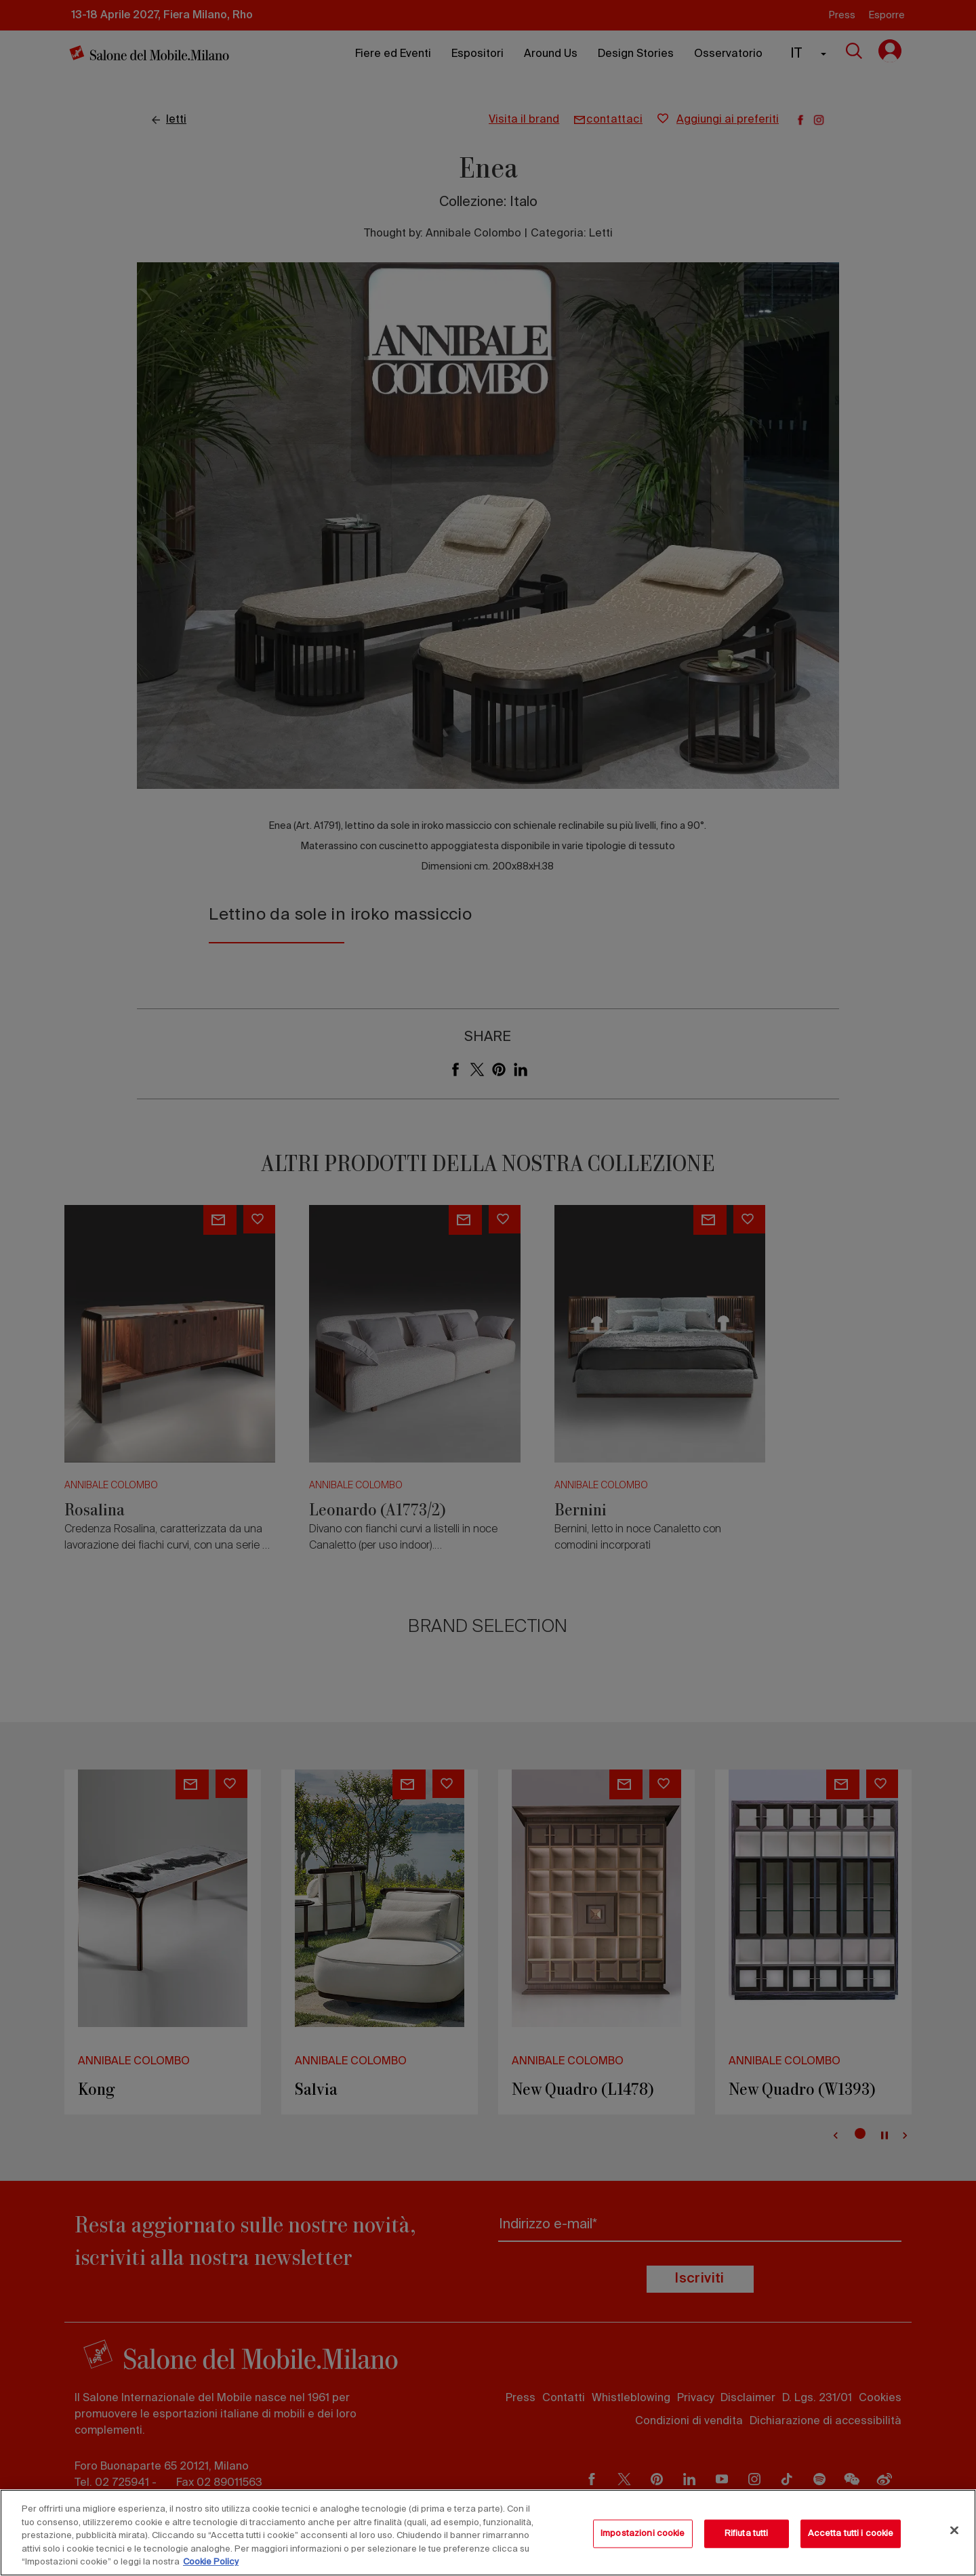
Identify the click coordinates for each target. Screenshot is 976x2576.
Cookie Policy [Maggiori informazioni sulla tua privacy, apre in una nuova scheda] (211, 2562)
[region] (488, 2532)
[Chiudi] (954, 2531)
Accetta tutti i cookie (851, 2533)
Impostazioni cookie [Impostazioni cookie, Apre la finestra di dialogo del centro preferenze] (643, 2533)
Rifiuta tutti (747, 2533)
